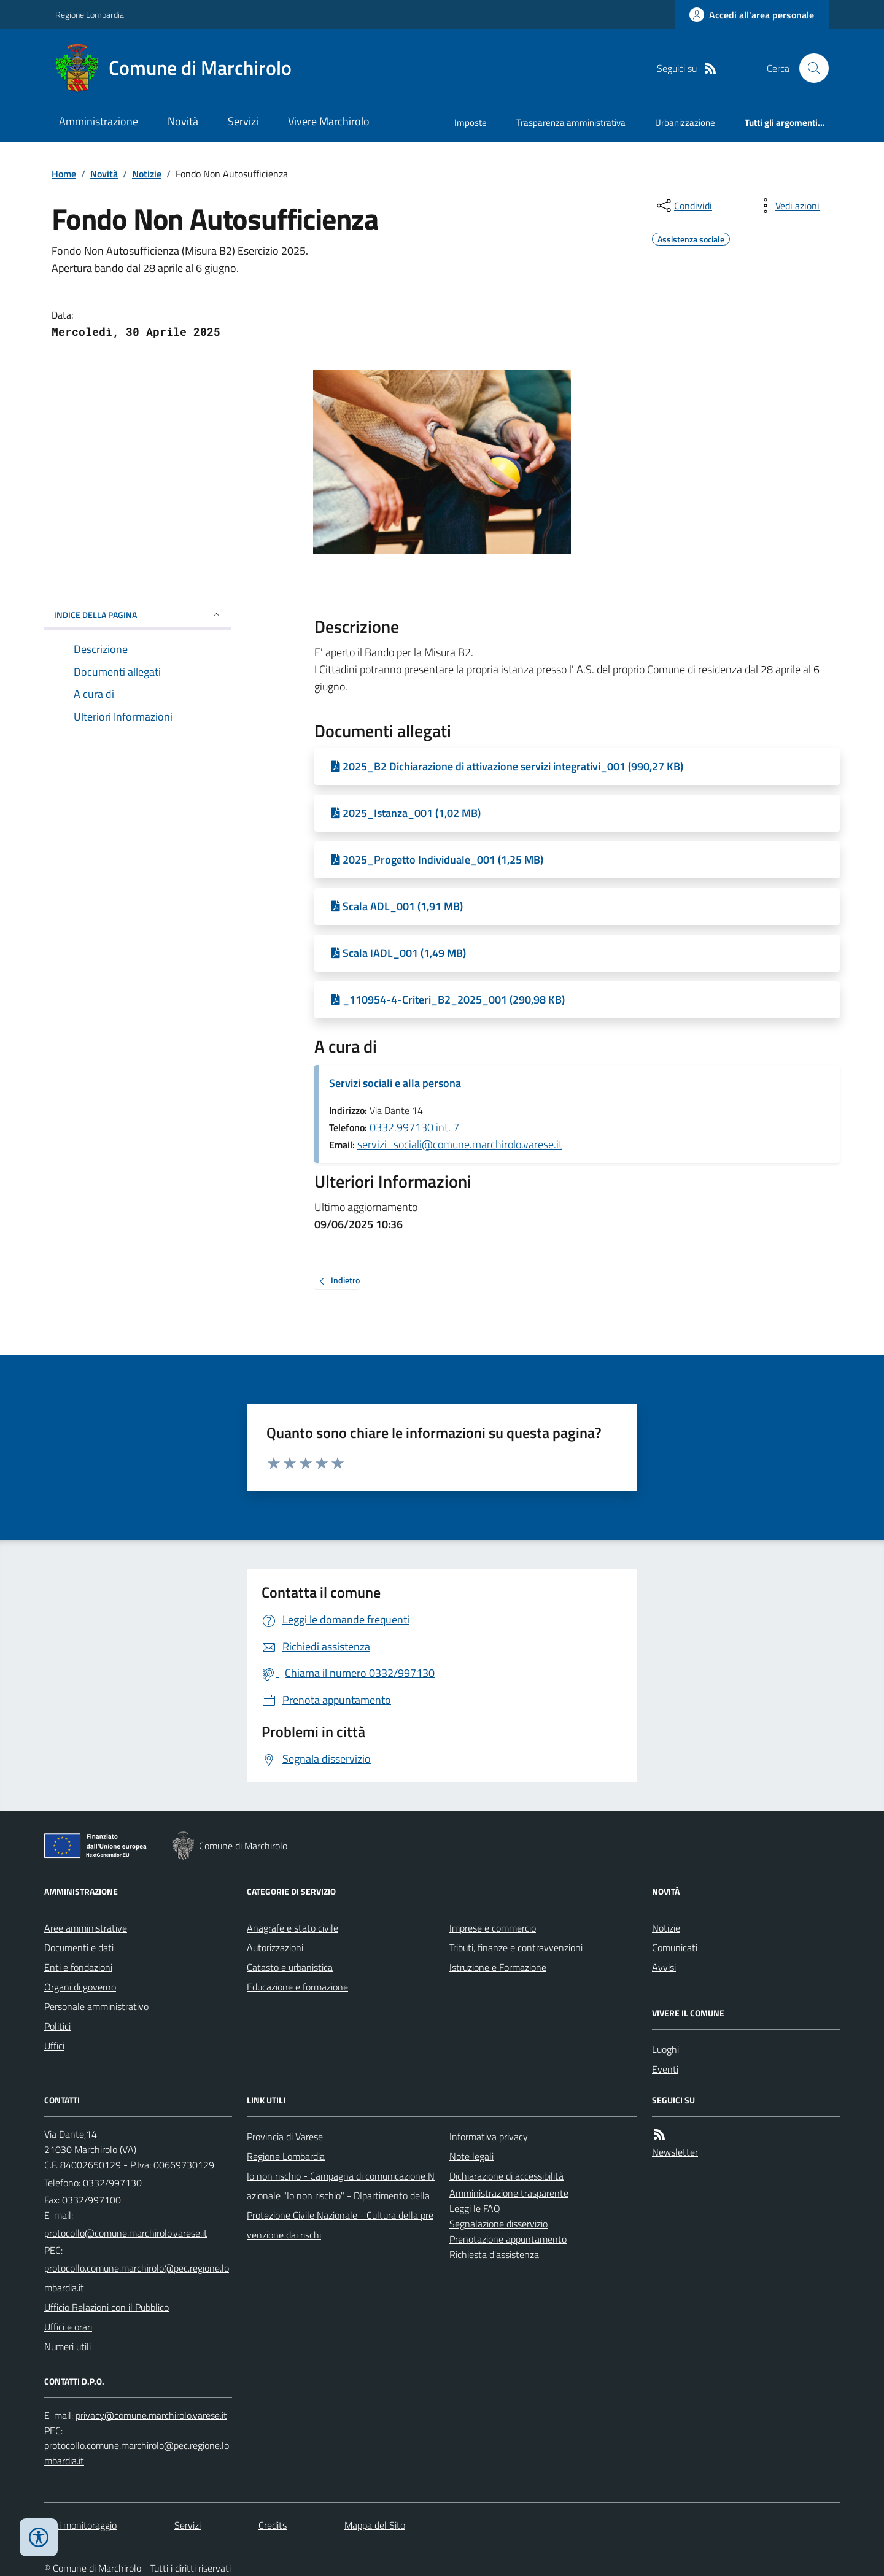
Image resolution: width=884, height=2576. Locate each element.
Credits (272, 2525)
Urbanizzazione (685, 122)
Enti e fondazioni (78, 1967)
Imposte (470, 122)
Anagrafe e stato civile (292, 1927)
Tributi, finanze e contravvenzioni (516, 1947)
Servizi (243, 121)
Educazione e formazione (297, 1986)
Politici (57, 2026)
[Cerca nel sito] (809, 68)
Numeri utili (67, 2346)
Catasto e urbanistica (290, 1967)
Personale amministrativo (96, 2006)
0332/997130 (112, 2182)
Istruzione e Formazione (497, 1967)
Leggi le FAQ (474, 2208)
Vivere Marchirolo (329, 121)
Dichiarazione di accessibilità (506, 2175)
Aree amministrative (85, 1927)
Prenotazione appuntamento (508, 2239)
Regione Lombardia (89, 14)
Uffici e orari (68, 2326)
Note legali (471, 2156)
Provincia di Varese (285, 2136)
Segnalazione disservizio (498, 2223)
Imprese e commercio (492, 1927)
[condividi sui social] (683, 205)
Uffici (54, 2045)
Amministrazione (98, 121)
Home (64, 173)
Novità (183, 121)
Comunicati (674, 1947)
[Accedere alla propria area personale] (752, 14)
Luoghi (665, 2049)
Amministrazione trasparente (508, 2193)
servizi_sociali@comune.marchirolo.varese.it (459, 1144)
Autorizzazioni (275, 1947)
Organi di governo (80, 1986)
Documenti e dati (79, 1947)
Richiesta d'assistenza (494, 2254)
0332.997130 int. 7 (414, 1127)
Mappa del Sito (374, 2525)
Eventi (665, 2069)
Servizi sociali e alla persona (395, 1083)
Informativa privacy (488, 2136)
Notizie (146, 173)
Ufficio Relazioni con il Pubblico (106, 2307)
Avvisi (664, 1967)
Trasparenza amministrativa (571, 122)
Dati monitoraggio (80, 2525)
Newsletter (675, 2152)
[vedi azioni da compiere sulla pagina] (787, 205)
